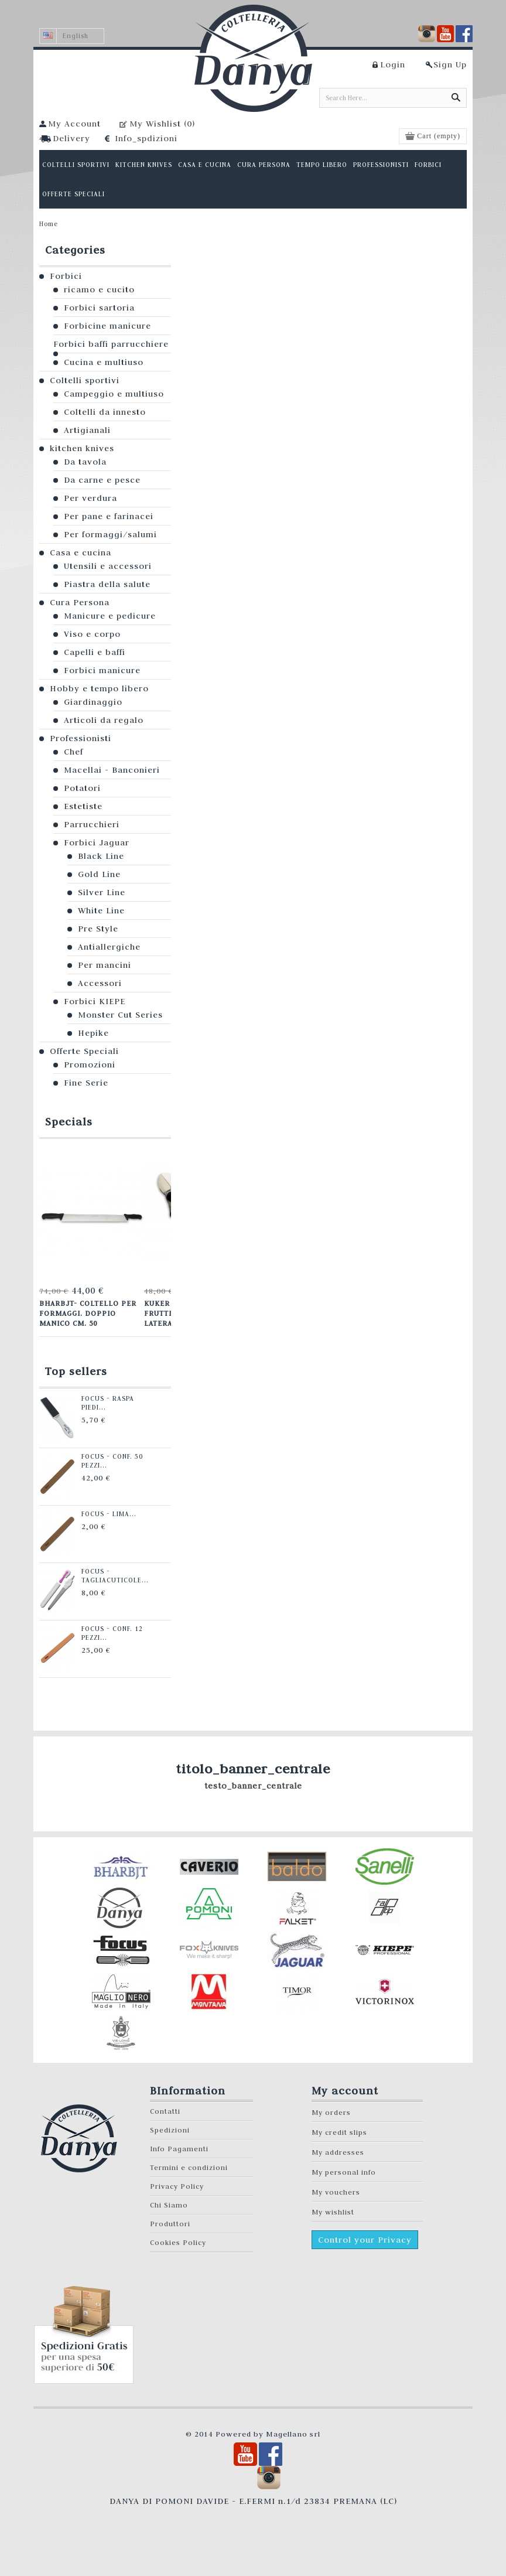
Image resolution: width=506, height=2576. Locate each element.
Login (392, 64)
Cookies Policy (178, 2242)
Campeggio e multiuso (114, 393)
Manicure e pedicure (110, 615)
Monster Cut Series (120, 1014)
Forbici (66, 276)
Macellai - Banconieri (112, 770)
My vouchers (336, 2192)
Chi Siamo (169, 2204)
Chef (73, 751)
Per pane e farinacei (108, 516)
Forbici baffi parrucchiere (111, 344)
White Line (101, 910)
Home (48, 224)
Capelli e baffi (94, 652)
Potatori (82, 788)
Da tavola (85, 461)
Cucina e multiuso (103, 362)
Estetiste (83, 806)
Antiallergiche (109, 946)
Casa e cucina (80, 552)
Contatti (165, 2111)
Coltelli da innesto (105, 412)
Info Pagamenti (179, 2148)
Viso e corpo (92, 634)
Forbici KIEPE (94, 1001)
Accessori (100, 983)
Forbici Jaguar (96, 842)
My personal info (344, 2172)
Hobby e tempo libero (99, 688)
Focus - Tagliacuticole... (115, 1575)
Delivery (71, 138)
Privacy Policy (177, 2186)
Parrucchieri (91, 824)
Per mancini (104, 965)
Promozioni (89, 1064)
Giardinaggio (93, 702)
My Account (74, 123)
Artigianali (87, 430)
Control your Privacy (365, 2239)
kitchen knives (82, 448)
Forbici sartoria (99, 307)
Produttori (170, 2223)
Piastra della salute (107, 584)
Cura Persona (80, 602)
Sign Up (450, 64)
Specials (69, 1121)
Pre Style (98, 928)
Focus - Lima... (108, 1514)
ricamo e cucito (99, 289)
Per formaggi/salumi (110, 534)
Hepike (93, 1033)
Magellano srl (293, 2433)
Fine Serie (86, 1082)
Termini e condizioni (189, 2167)
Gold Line (99, 874)
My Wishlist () (162, 123)
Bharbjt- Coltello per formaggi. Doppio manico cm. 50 (87, 1313)
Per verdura (90, 498)
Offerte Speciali (84, 1051)
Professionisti (80, 738)
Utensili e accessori (108, 566)
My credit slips (339, 2132)
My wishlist (333, 2211)
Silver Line (101, 892)
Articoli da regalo (103, 720)
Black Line (101, 856)
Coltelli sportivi (84, 380)
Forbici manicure (102, 670)
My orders (331, 2112)
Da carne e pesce (102, 480)
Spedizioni (170, 2129)
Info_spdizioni (146, 138)
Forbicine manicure (107, 325)
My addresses (338, 2152)
